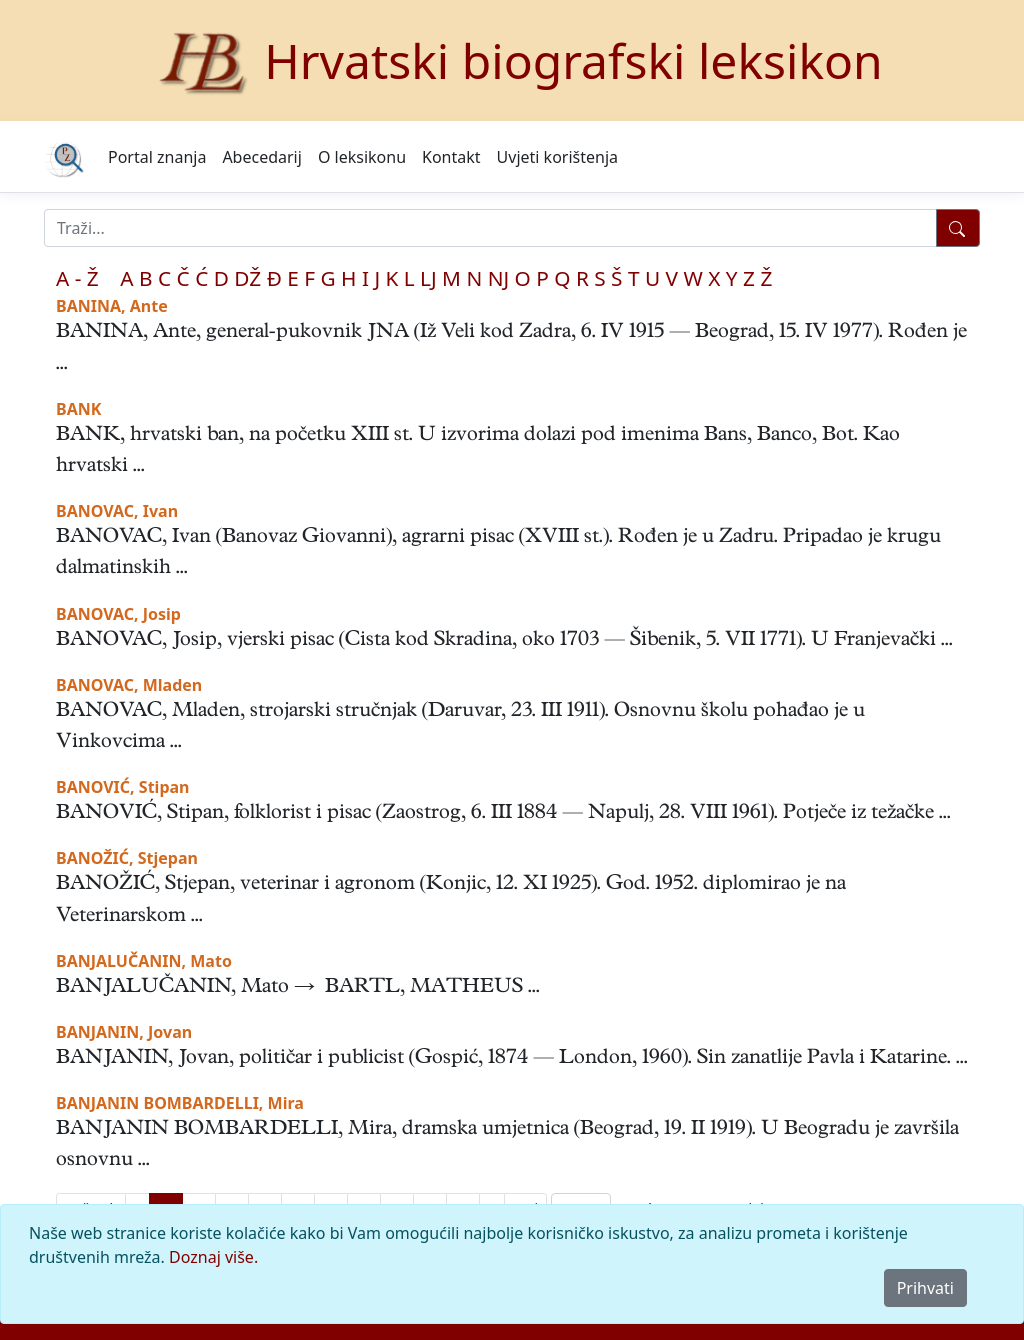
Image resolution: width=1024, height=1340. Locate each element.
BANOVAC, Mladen (129, 685)
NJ (498, 278)
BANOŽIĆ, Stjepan (127, 858)
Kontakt (451, 157)
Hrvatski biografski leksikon (573, 60)
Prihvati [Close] (925, 1288)
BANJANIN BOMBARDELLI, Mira (180, 1103)
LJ (428, 278)
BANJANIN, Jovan (124, 1032)
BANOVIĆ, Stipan (122, 787)
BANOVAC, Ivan (117, 511)
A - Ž (77, 278)
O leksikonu (362, 157)
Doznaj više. (213, 1257)
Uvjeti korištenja (557, 157)
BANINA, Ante (112, 306)
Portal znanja (157, 157)
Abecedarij (261, 157)
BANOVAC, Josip (118, 614)
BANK (78, 409)
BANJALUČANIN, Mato (144, 961)
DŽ (247, 278)
